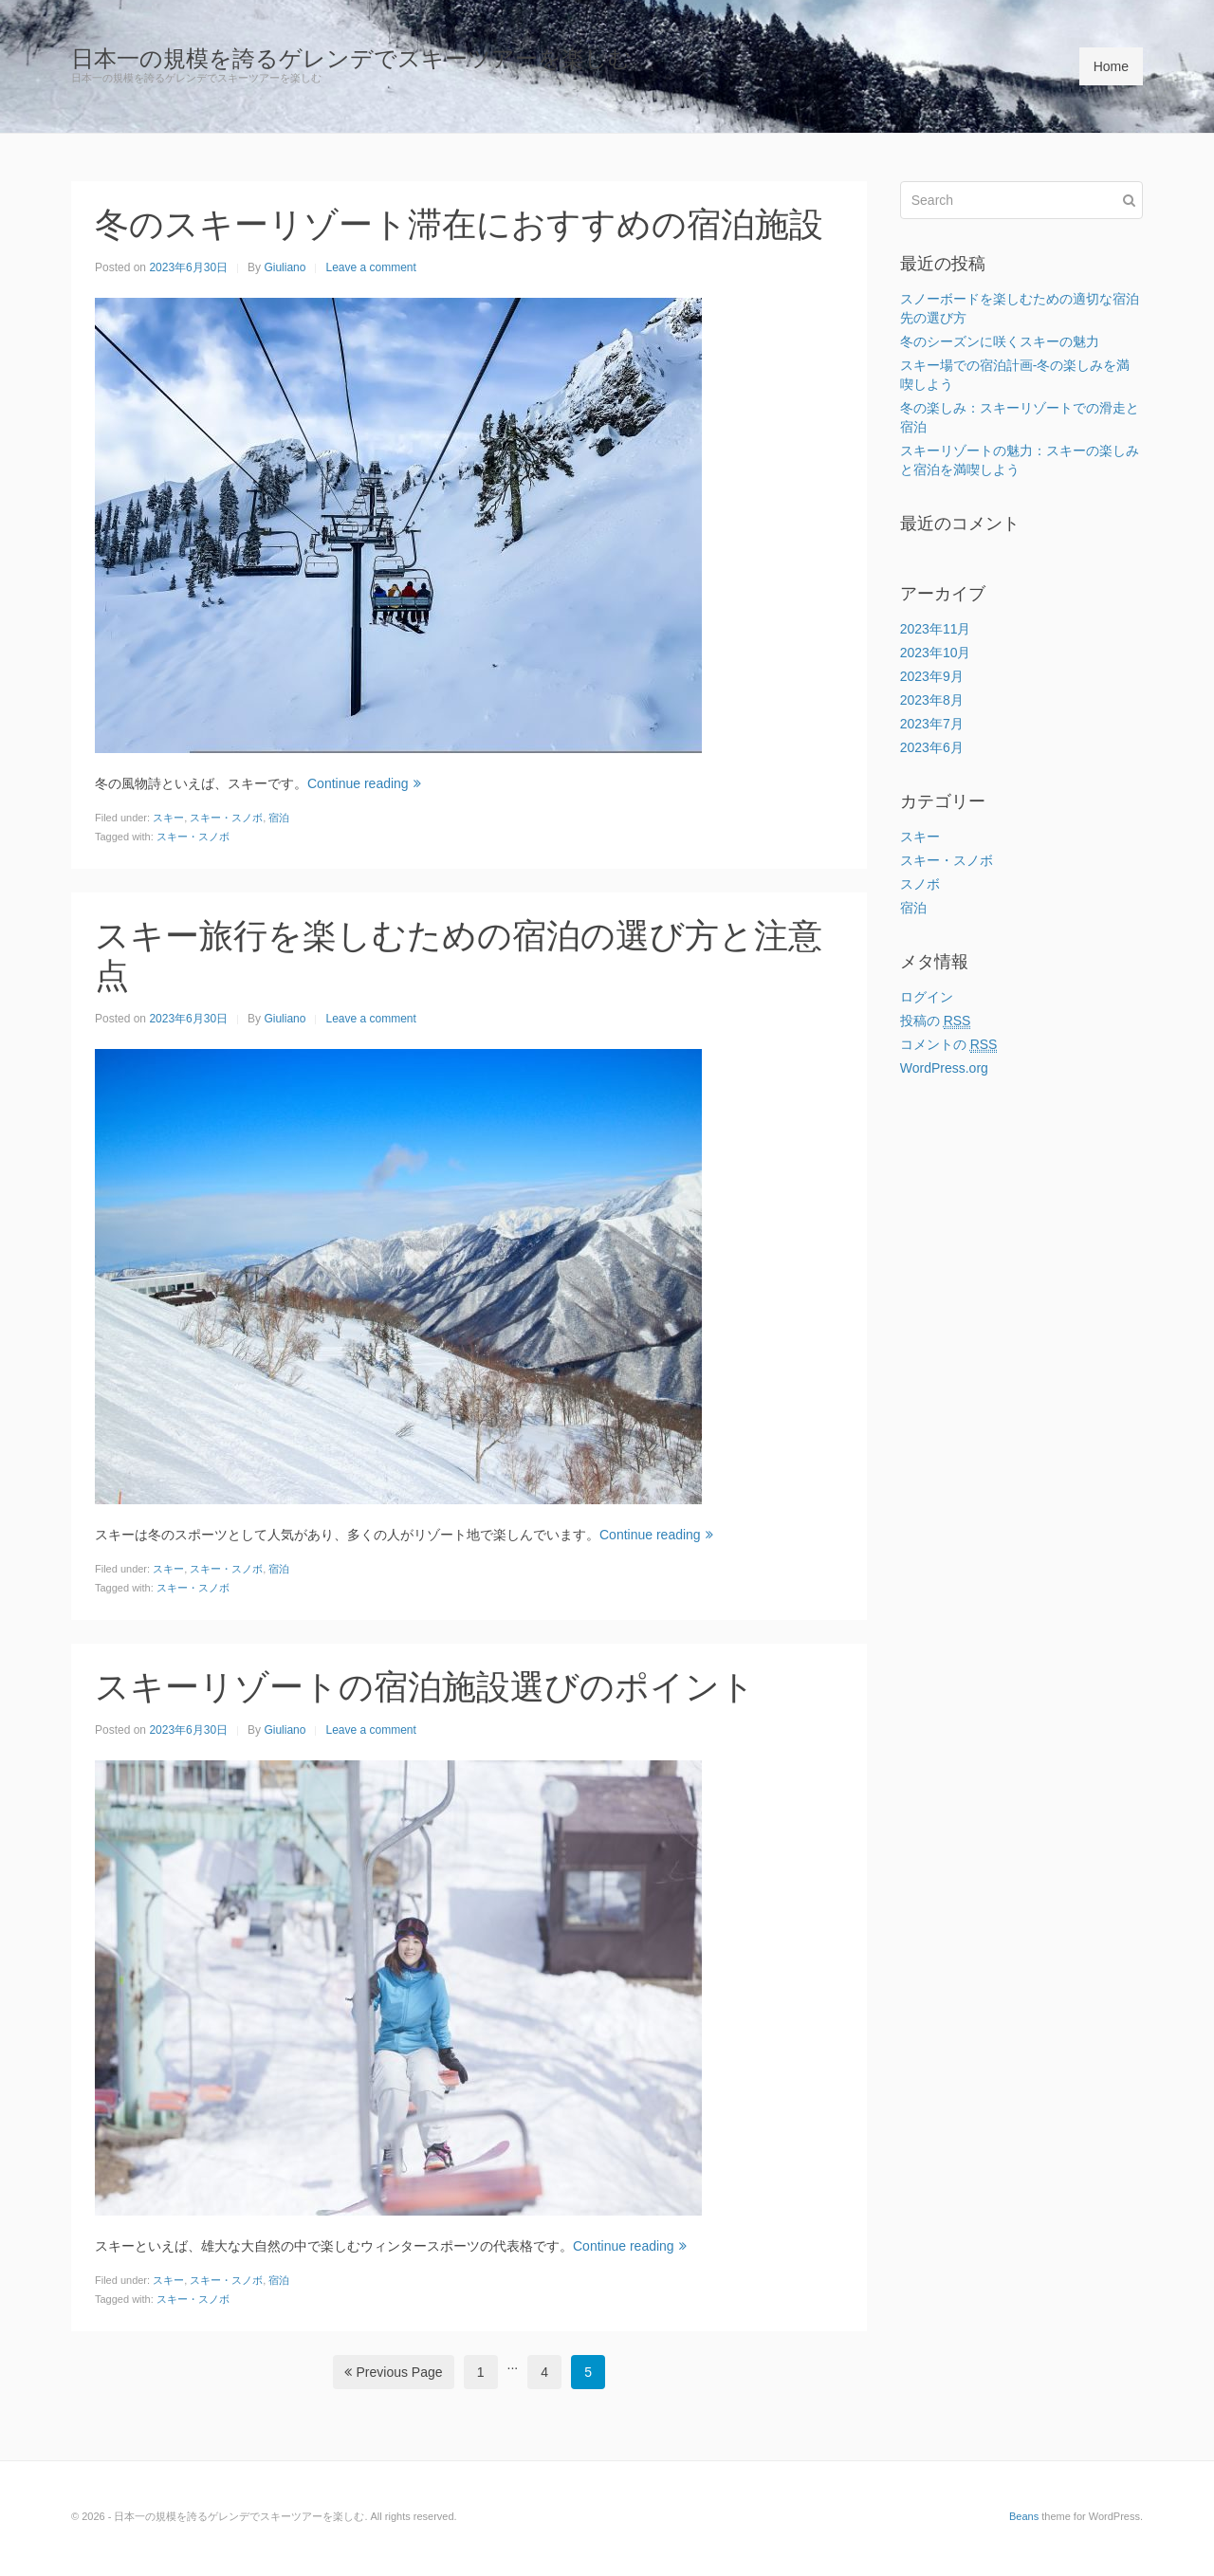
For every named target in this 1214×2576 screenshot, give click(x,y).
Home (1111, 66)
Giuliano (284, 267)
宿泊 (278, 817)
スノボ (920, 884)
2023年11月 (935, 628)
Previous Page (393, 2372)
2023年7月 (932, 723)
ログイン (926, 996)
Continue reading (364, 783)
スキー (168, 817)
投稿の (935, 1021)
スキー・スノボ (226, 817)
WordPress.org (944, 1068)
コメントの (949, 1045)
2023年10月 (935, 652)
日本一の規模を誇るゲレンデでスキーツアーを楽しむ (351, 58)
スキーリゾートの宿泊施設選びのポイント (425, 1686)
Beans (1024, 2516)
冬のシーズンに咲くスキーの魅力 (999, 341)
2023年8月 (932, 700)
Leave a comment (370, 267)
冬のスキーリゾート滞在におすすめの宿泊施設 (459, 224)
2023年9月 (932, 676)
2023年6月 (932, 747)
